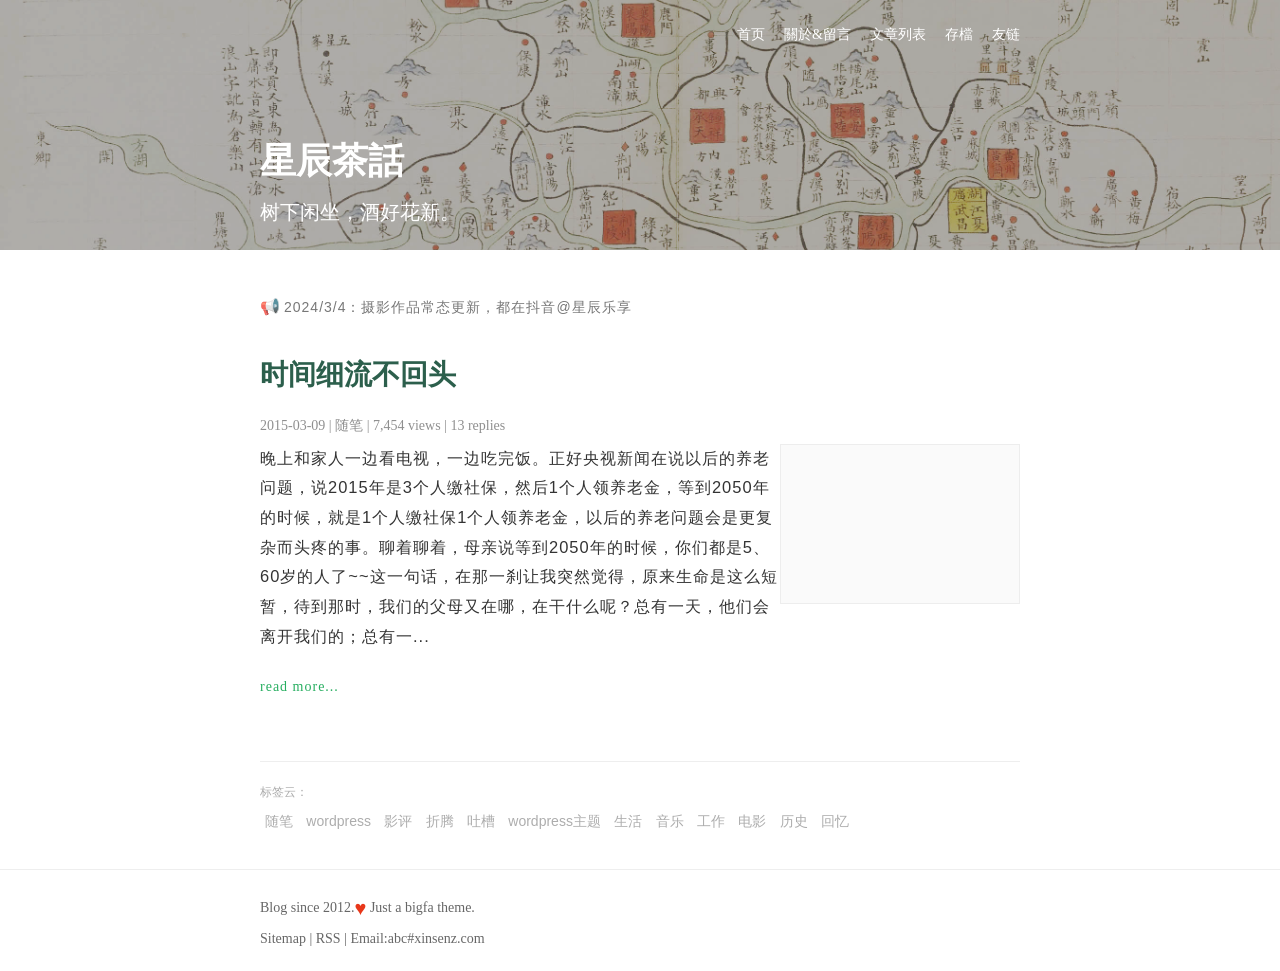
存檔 (959, 34)
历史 (794, 821)
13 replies (477, 425)
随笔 (349, 425)
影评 (398, 821)
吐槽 (481, 821)
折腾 (440, 821)
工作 (711, 821)
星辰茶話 (332, 161)
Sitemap (283, 938)
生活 (628, 821)
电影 (752, 821)
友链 (1006, 34)
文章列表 (898, 34)
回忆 (835, 821)
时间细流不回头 (358, 374)
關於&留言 (817, 34)
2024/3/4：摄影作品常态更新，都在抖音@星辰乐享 (458, 307)
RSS (328, 938)
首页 (751, 34)
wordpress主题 (554, 821)
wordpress (338, 821)
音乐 (670, 821)
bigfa (419, 907)
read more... (299, 686)
